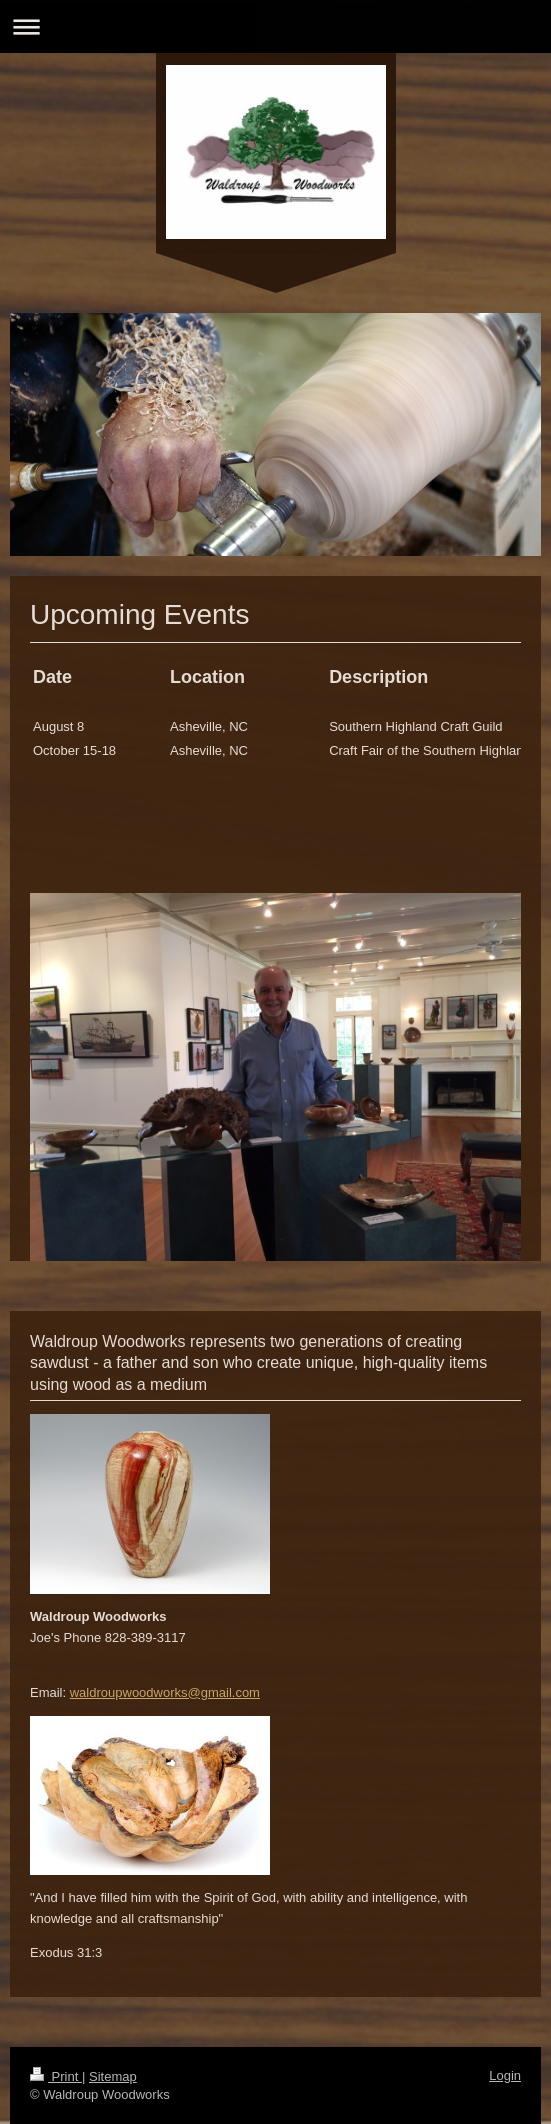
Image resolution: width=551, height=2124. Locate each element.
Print (56, 2076)
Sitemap (113, 2076)
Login (505, 2075)
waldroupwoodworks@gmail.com (165, 1692)
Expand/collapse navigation (275, 26)
